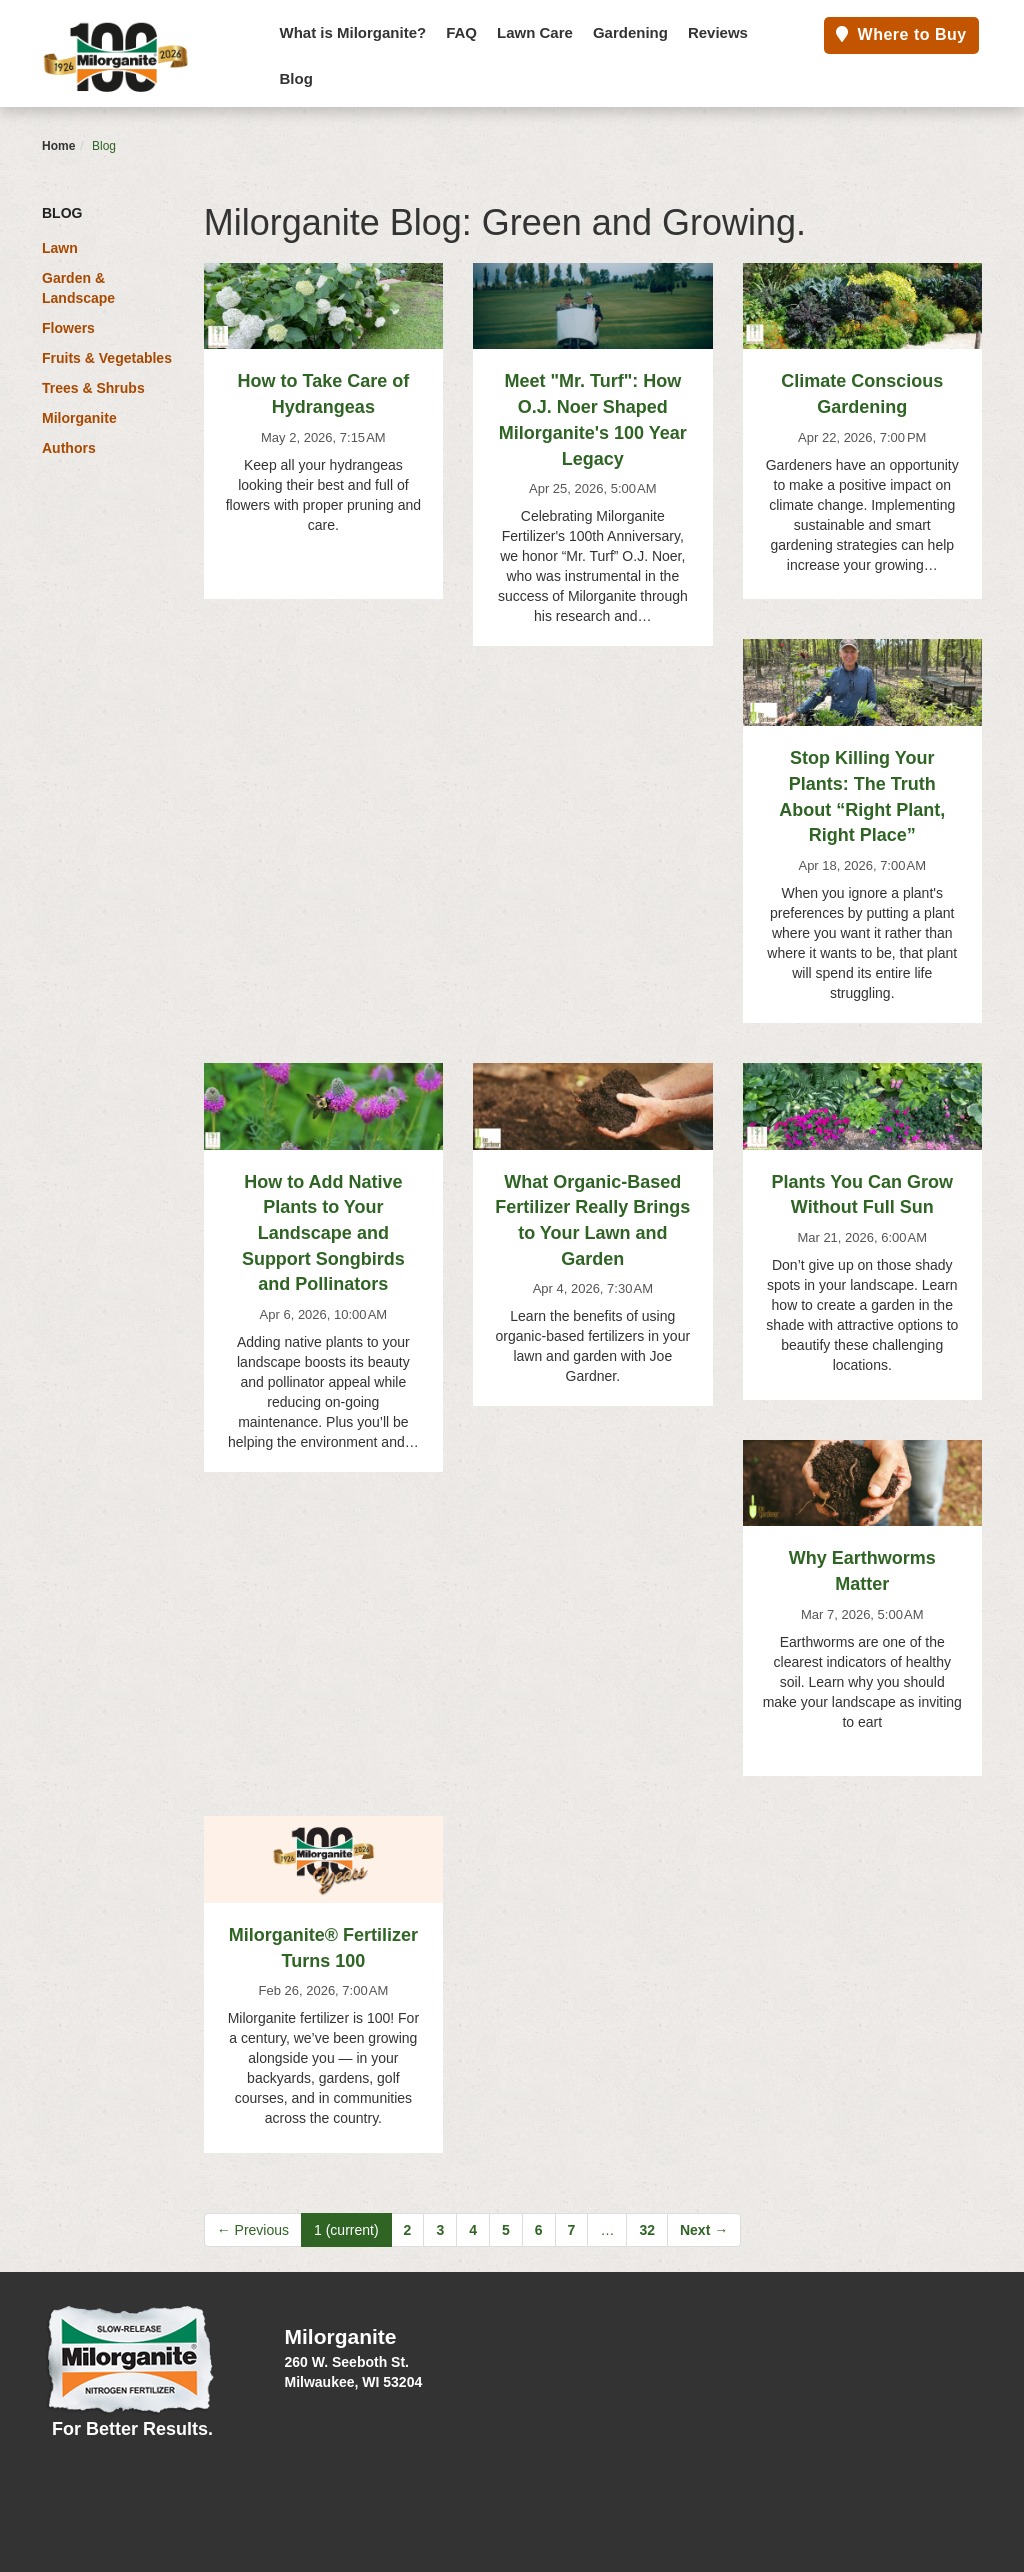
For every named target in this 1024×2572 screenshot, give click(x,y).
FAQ (461, 32)
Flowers (68, 328)
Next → (704, 2230)
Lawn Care (535, 32)
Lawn (60, 248)
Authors (69, 448)
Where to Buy (901, 34)
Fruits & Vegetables (107, 358)
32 (647, 2230)
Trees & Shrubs (93, 388)
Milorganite (79, 418)
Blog (296, 78)
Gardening (630, 32)
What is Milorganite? (353, 32)
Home (58, 146)
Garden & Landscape (78, 288)
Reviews (718, 32)
